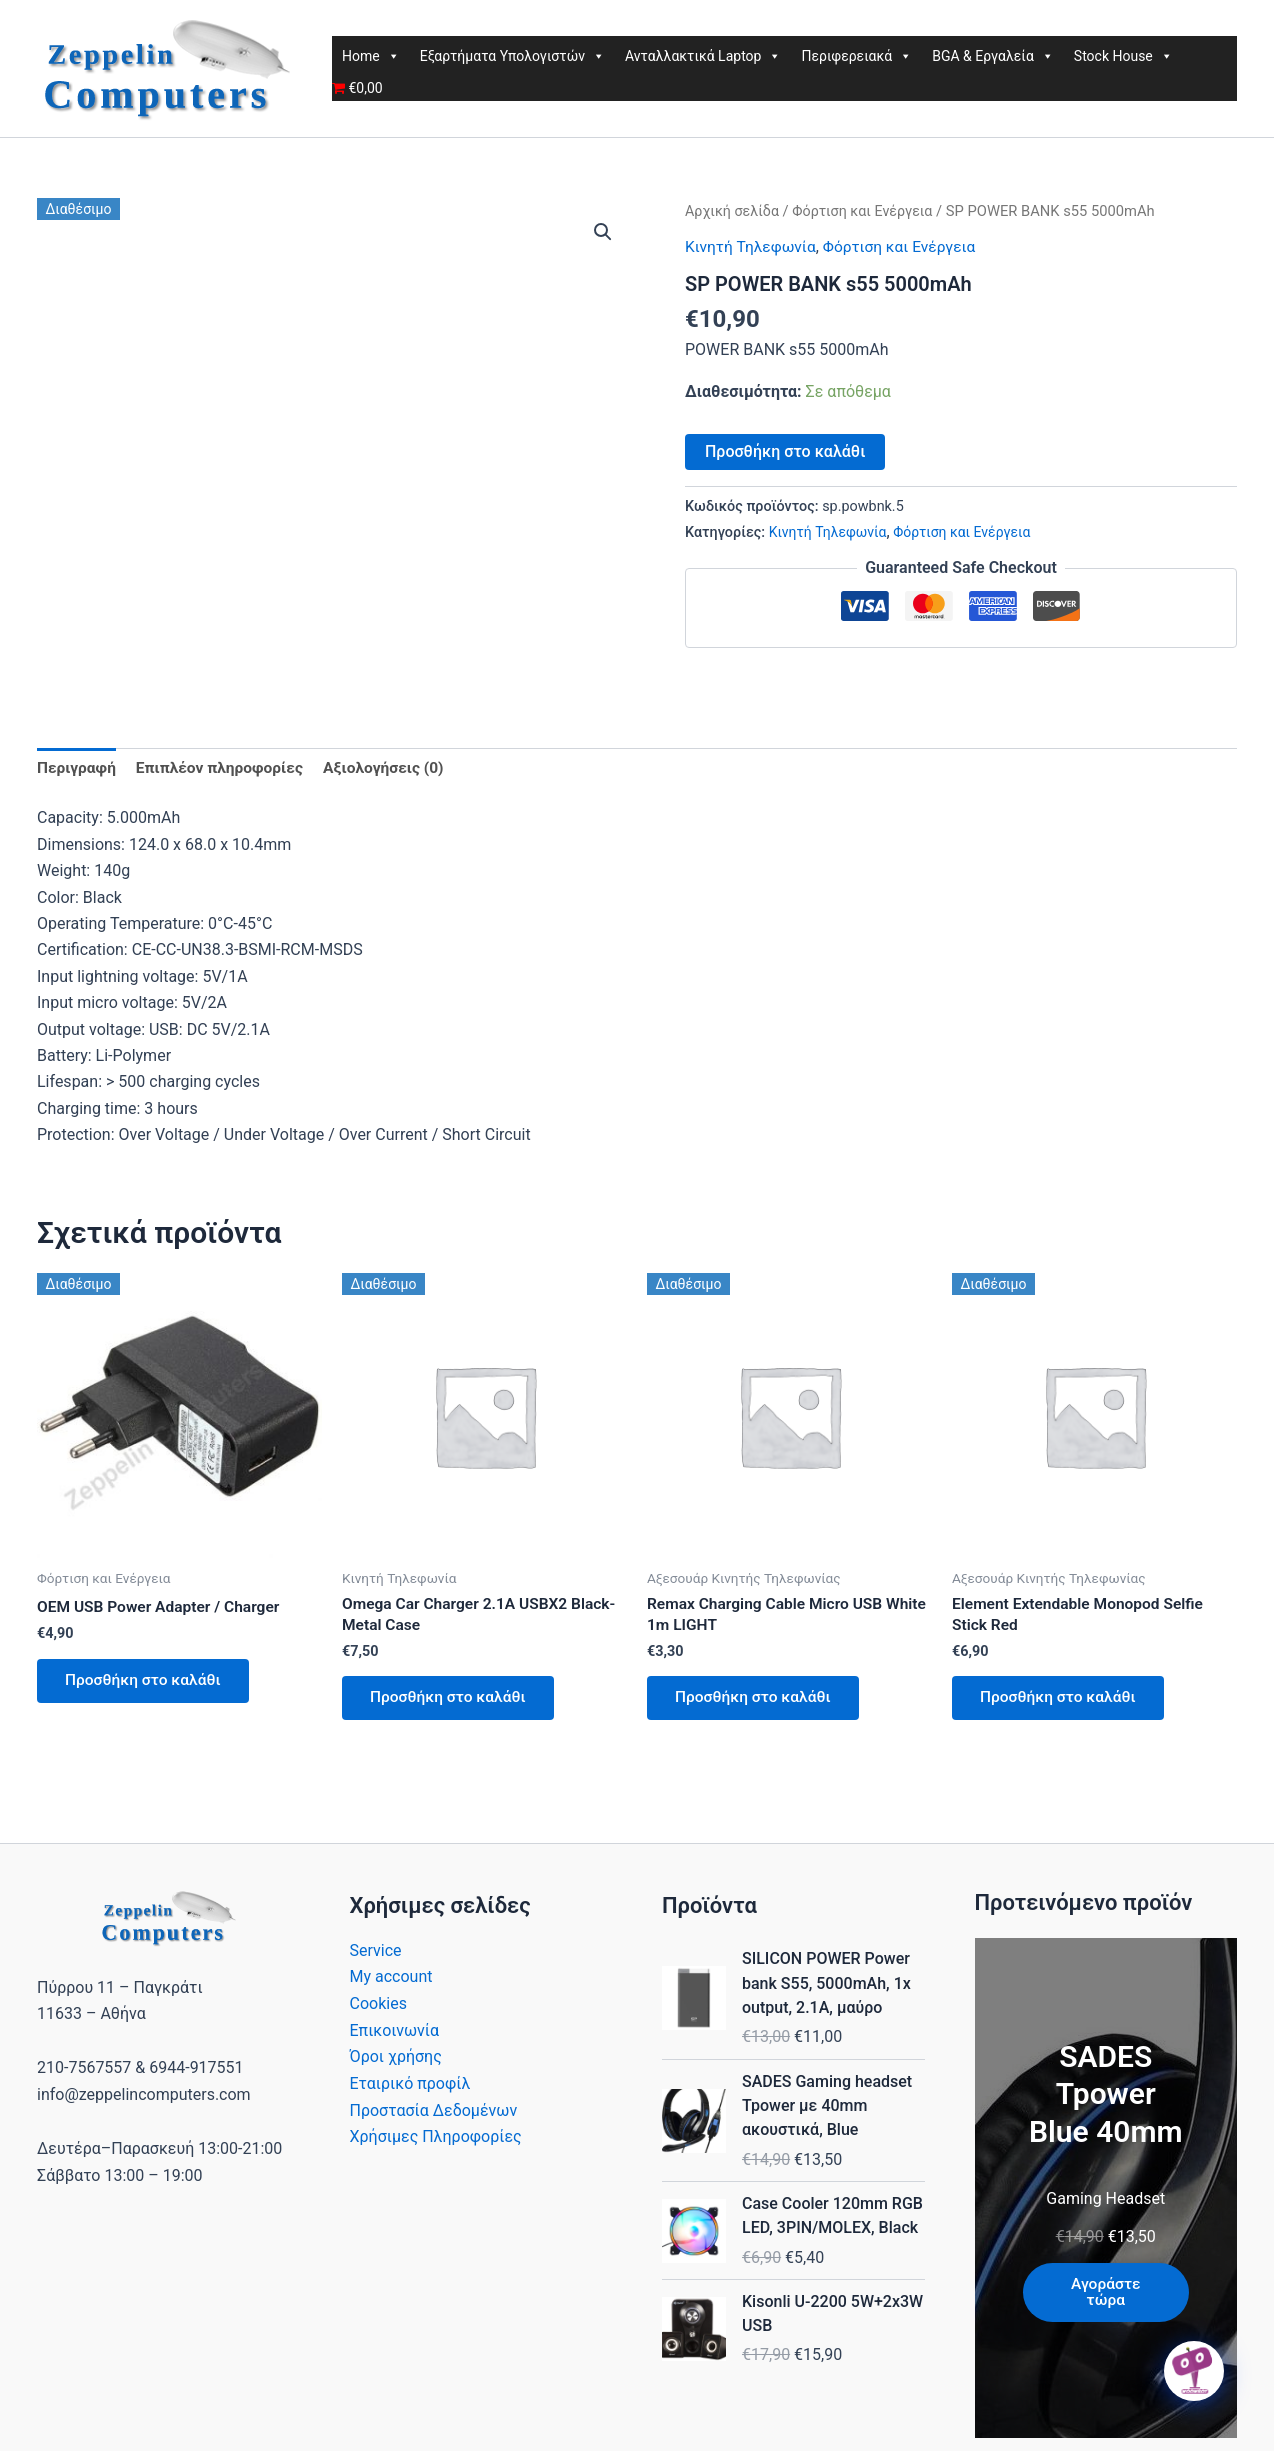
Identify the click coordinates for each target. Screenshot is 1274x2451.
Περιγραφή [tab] (77, 768)
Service (376, 1955)
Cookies (378, 2008)
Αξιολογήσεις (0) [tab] (393, 768)
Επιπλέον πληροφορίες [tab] (224, 768)
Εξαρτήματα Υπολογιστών (512, 56)
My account (391, 1982)
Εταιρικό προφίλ (410, 2087)
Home (371, 56)
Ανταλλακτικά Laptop (703, 56)
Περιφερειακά (856, 56)
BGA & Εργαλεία (993, 56)
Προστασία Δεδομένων (434, 2114)
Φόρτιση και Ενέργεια (867, 211)
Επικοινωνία (395, 2034)
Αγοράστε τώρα (1106, 2297)
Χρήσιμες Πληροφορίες (436, 2140)
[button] (603, 232)
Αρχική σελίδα (733, 211)
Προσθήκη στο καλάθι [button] (147, 1683)
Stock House (1123, 56)
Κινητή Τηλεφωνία (752, 246)
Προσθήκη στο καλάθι (785, 450)
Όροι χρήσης (396, 2061)
